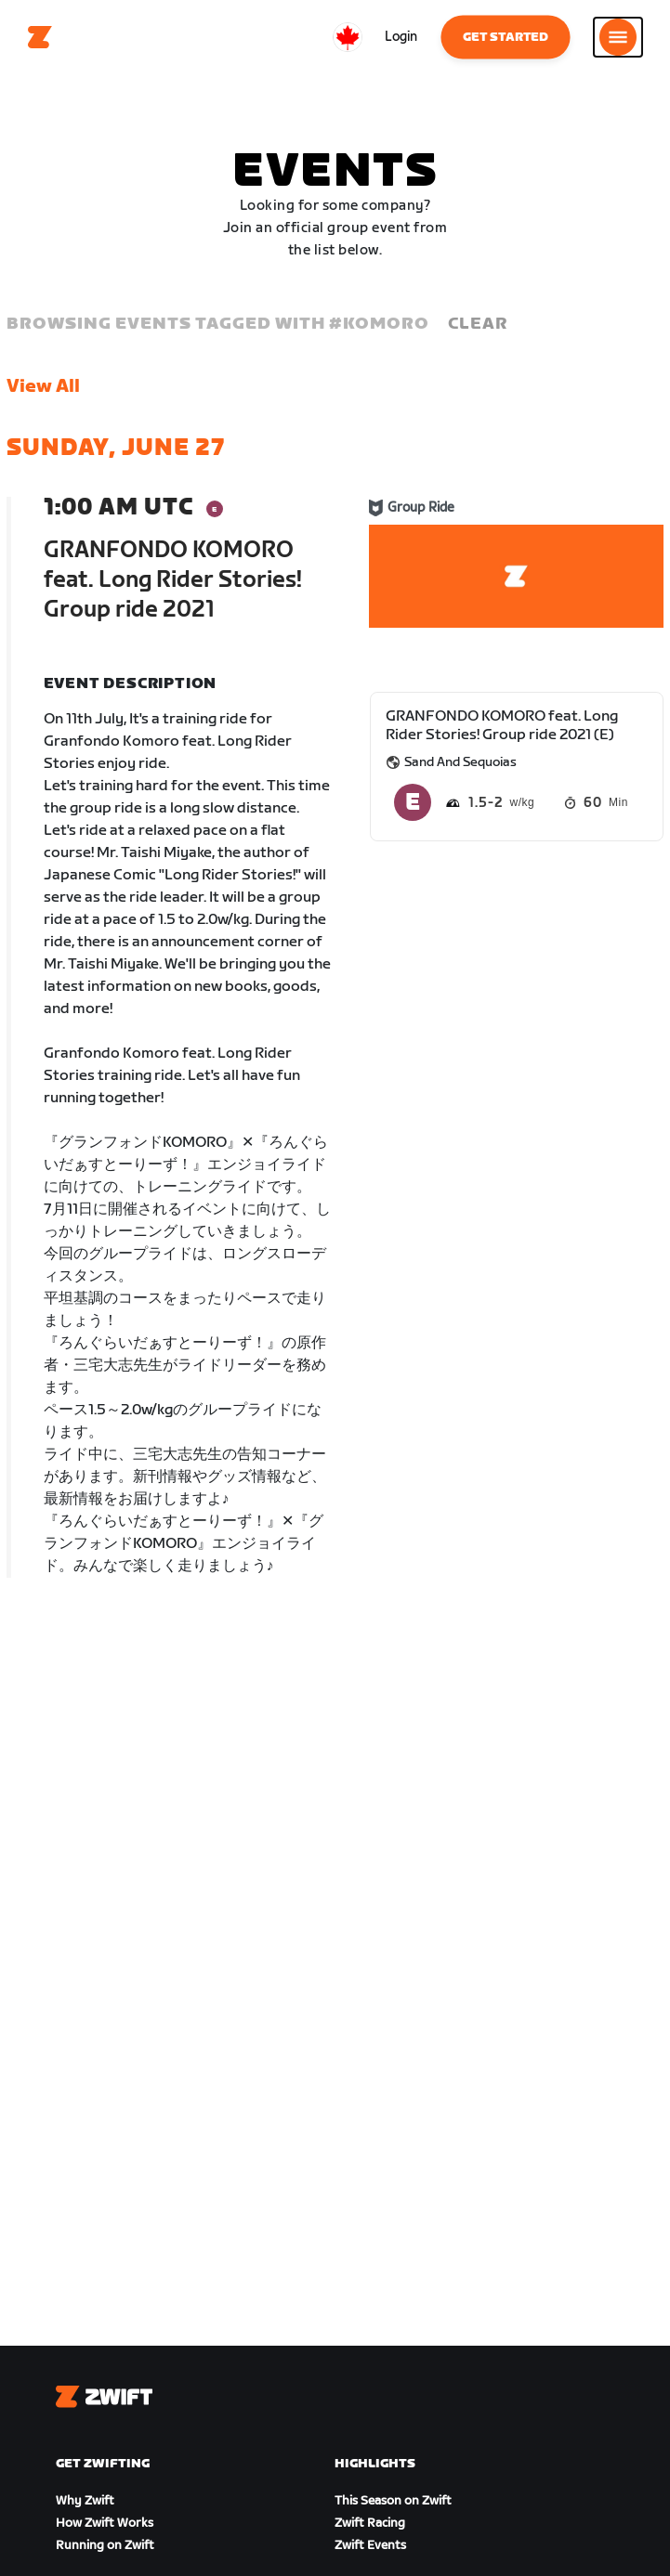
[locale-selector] (347, 37)
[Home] (40, 37)
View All (43, 386)
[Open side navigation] (618, 37)
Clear (477, 323)
